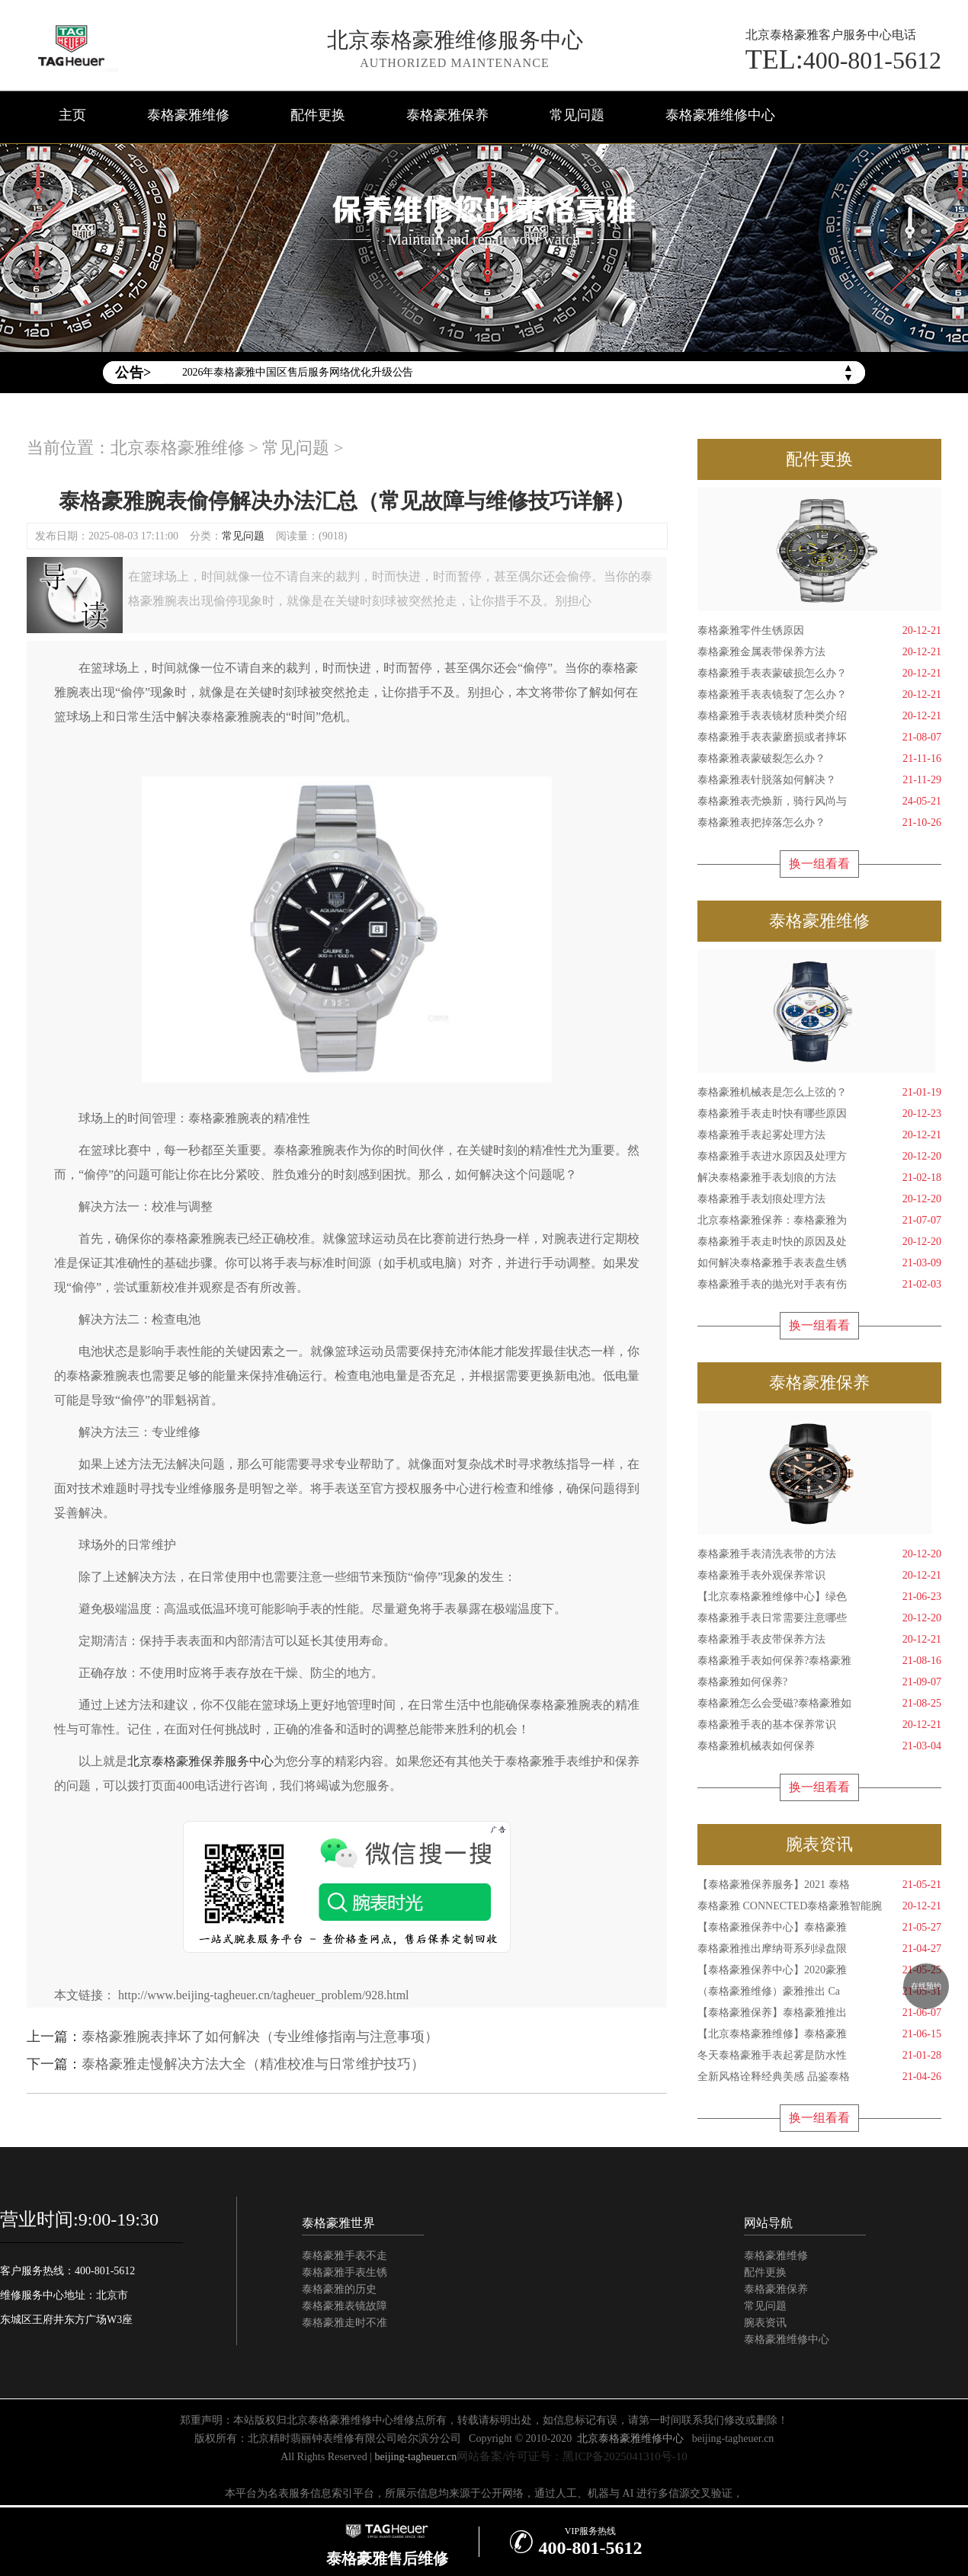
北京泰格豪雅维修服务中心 (455, 40)
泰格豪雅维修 (188, 115)
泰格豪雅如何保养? (819, 1682)
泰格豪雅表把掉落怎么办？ (819, 823)
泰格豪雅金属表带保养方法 (819, 652)
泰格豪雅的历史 (339, 2289)
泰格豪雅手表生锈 (344, 2272)
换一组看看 (819, 863)
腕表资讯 (765, 2322)
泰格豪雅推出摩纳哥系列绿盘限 (819, 1949)
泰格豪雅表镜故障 (344, 2306)
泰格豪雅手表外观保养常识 (819, 1575)
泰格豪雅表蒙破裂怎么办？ (819, 759)
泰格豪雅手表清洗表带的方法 (819, 1554)
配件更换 (317, 115)
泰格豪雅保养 (447, 115)
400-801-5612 (843, 59)
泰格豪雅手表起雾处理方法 (819, 1135)
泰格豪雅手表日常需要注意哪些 (819, 1618)
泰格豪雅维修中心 (720, 115)
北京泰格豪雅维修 (178, 447)
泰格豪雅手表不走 (344, 2255)
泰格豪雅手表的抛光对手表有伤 (819, 1284)
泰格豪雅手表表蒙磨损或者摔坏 (819, 737)
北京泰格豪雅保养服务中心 (200, 1761)
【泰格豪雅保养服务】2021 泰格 (819, 1885)
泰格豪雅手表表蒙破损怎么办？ (819, 673)
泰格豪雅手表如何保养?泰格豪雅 (819, 1661)
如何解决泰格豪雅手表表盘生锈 (819, 1263)
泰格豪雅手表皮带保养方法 (819, 1639)
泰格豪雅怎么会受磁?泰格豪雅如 (819, 1703)
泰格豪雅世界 (338, 2222)
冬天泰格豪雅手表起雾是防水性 (819, 2055)
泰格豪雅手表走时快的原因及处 (819, 1242)
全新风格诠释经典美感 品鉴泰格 (819, 2077)
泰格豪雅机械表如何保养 (819, 1746)
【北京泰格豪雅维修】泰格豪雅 (819, 2034)
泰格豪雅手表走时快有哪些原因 (819, 1114)
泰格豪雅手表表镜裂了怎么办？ (819, 695)
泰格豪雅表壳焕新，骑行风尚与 (819, 801)
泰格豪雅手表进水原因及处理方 (819, 1156)
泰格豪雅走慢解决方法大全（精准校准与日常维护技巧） (253, 2064)
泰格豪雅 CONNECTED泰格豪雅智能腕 (819, 1906)
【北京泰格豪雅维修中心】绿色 (819, 1597)
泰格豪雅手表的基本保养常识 (819, 1725)
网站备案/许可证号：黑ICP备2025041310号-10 (572, 2456)
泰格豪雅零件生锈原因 (819, 631)
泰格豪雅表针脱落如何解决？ (819, 780)
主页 (72, 115)
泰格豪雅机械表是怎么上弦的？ (819, 1092)
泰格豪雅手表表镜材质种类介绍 (819, 716)
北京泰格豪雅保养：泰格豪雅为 (819, 1220)
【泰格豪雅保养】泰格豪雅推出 (819, 2013)
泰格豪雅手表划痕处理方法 (819, 1199)
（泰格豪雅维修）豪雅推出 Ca (819, 1991)
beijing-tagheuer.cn (733, 2438)
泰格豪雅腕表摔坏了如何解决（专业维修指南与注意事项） (260, 2036)
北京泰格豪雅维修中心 (630, 2438)
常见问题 (577, 115)
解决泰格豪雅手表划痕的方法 (819, 1178)
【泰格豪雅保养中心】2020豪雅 (819, 1970)
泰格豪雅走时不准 (344, 2322)
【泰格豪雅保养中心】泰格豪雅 (819, 1927)
